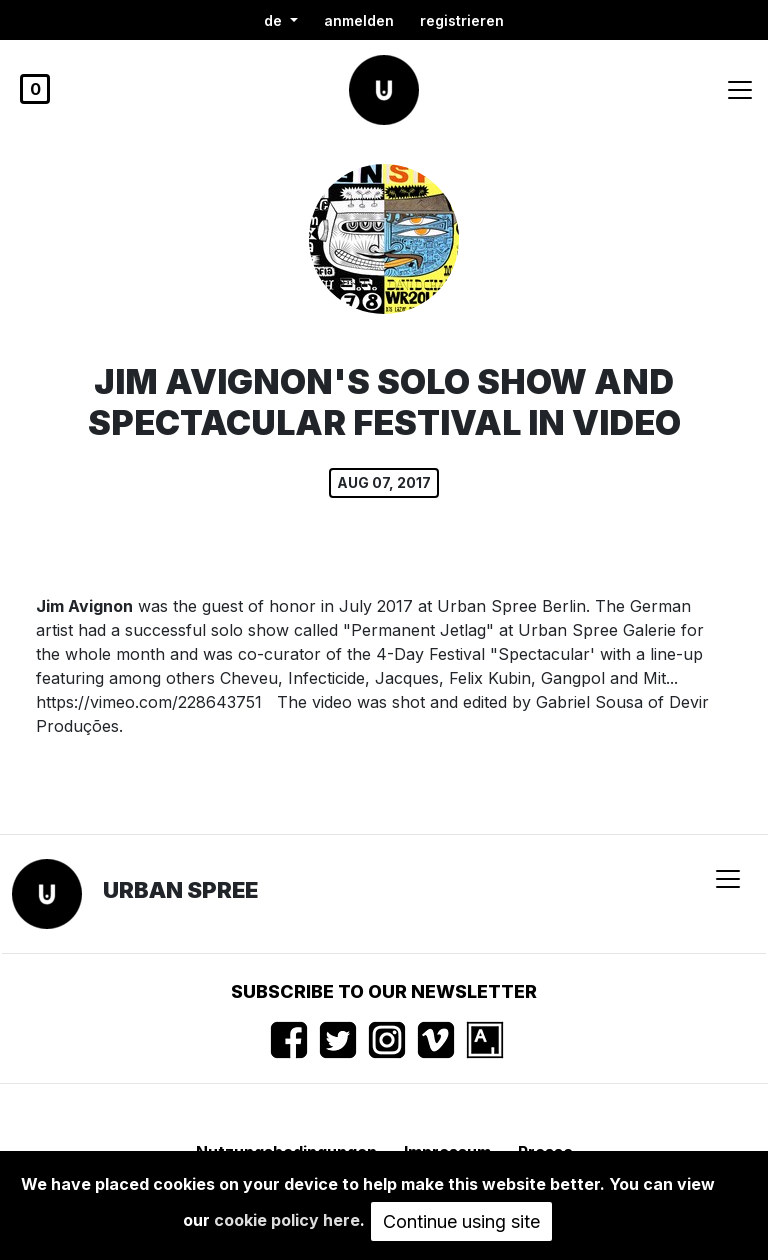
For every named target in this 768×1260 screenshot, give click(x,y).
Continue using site (461, 1221)
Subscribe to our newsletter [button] (384, 991)
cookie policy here (287, 1220)
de (275, 20)
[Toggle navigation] (740, 90)
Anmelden (359, 20)
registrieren (462, 20)
